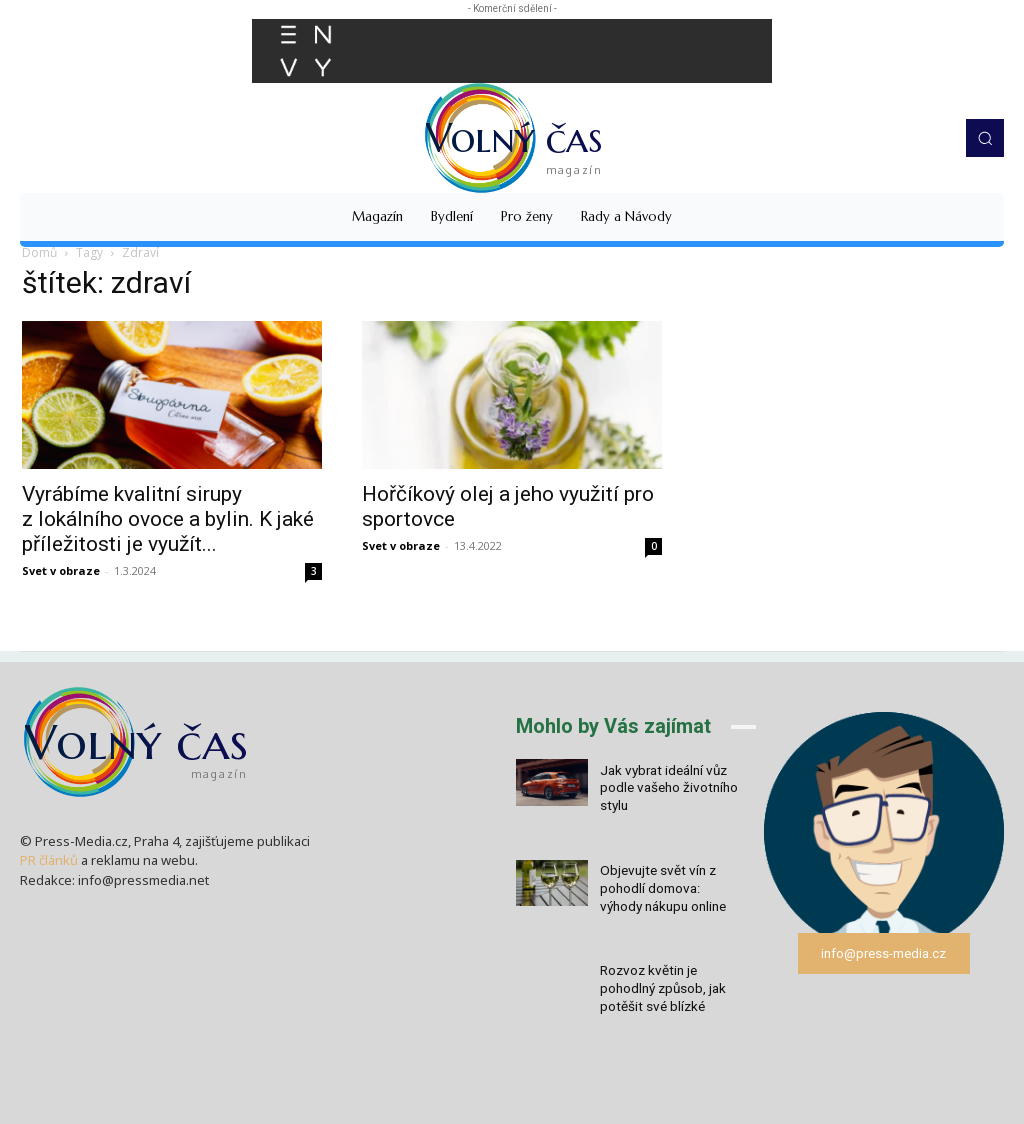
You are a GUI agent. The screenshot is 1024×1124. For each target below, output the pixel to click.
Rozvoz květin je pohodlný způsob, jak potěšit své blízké (663, 980)
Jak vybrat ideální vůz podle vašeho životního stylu (667, 786)
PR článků (49, 860)
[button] (985, 138)
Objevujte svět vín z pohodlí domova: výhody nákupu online (671, 883)
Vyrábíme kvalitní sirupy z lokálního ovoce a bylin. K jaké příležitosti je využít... (168, 519)
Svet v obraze (61, 570)
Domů (39, 252)
